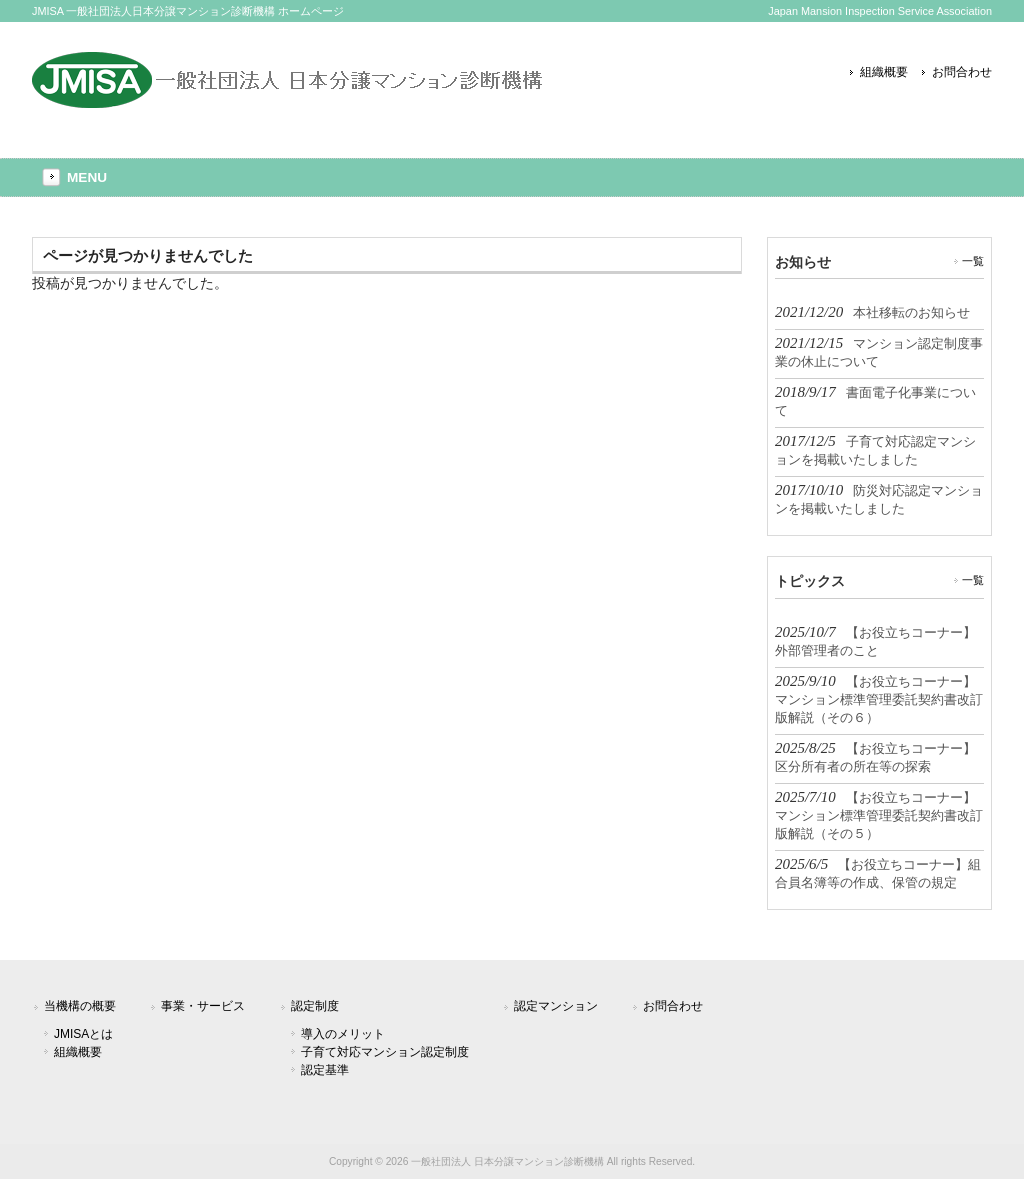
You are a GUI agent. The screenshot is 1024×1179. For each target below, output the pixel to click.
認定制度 (315, 1006)
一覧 (973, 261)
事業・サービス (203, 1006)
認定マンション (556, 1006)
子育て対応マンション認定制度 (385, 1052)
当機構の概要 (80, 1006)
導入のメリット (343, 1034)
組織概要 (884, 72)
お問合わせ (962, 72)
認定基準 (325, 1070)
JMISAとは (83, 1034)
